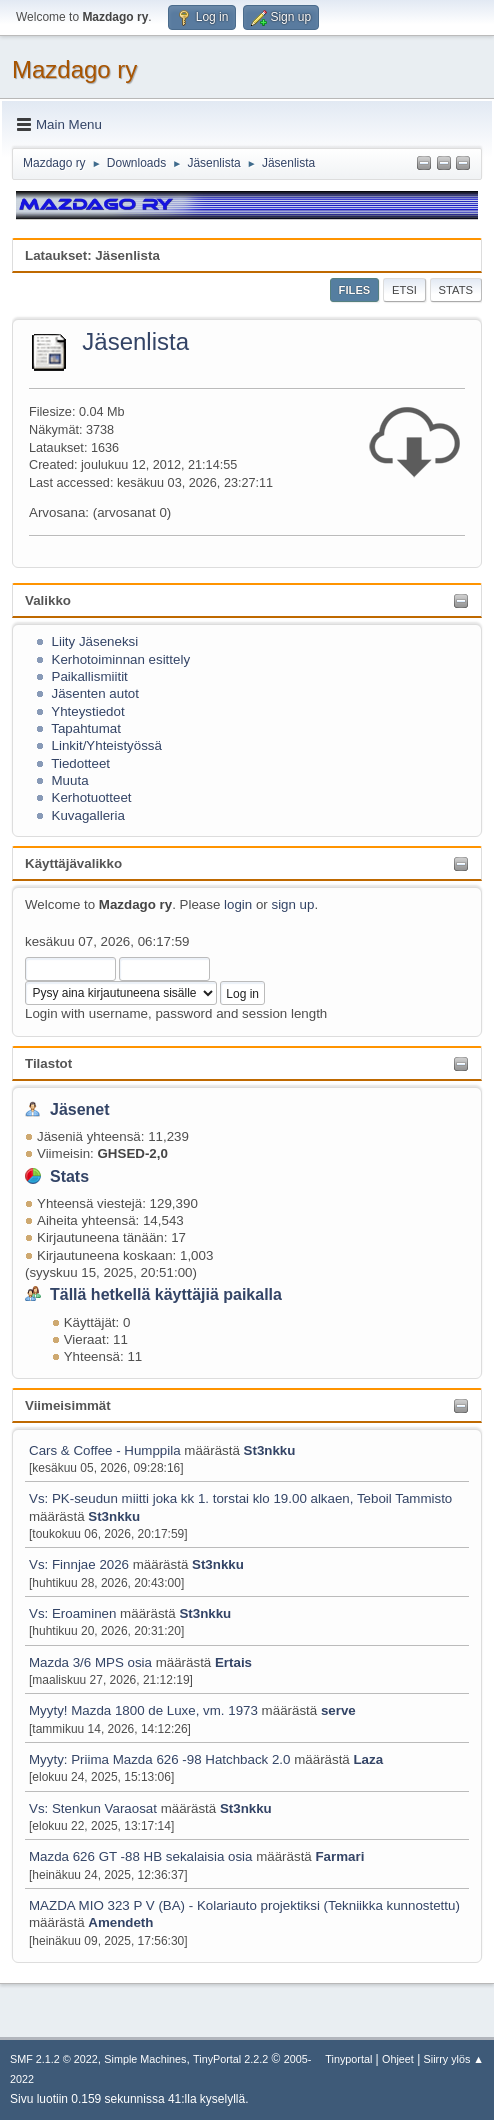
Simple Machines (145, 2059)
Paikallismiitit (90, 676)
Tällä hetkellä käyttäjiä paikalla (166, 1294)
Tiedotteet (80, 763)
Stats (69, 1176)
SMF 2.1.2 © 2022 (54, 2059)
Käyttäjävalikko (73, 863)
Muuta (70, 780)
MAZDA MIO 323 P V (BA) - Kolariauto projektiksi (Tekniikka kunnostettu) (244, 1905)
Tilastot (48, 1063)
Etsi (404, 290)
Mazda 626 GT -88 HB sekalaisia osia (140, 1856)
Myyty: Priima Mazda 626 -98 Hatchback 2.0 (160, 1759)
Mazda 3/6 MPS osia (92, 1662)
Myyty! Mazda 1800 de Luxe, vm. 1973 (143, 1710)
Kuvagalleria (88, 815)
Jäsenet (80, 1109)
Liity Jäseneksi (95, 641)
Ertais (233, 1662)
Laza (368, 1759)
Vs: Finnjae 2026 (79, 1564)
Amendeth (120, 1922)
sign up (292, 904)
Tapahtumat (86, 728)
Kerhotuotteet (92, 797)
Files (355, 290)
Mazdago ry (74, 69)
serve (338, 1710)
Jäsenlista (135, 341)
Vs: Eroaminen (72, 1613)
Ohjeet (398, 2059)
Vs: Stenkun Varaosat (93, 1808)
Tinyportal (348, 2059)
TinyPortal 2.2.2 (230, 2059)
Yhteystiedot (87, 711)
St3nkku (270, 1450)
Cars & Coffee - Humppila (105, 1450)
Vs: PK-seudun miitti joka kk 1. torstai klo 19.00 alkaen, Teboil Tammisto (240, 1498)
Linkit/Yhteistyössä (107, 745)
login (238, 904)
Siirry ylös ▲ (454, 2059)
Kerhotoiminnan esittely (121, 659)
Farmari (339, 1856)
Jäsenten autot (95, 693)
